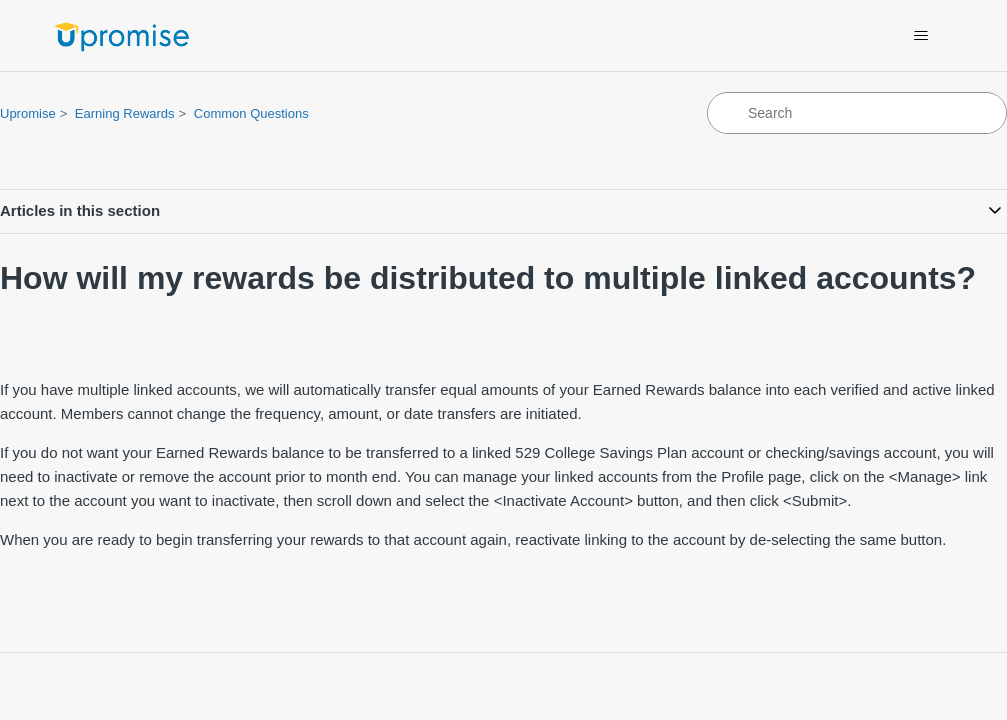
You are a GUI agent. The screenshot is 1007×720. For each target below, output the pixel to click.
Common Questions (251, 113)
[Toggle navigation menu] (921, 36)
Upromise (28, 113)
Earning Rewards (125, 113)
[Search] (857, 113)
